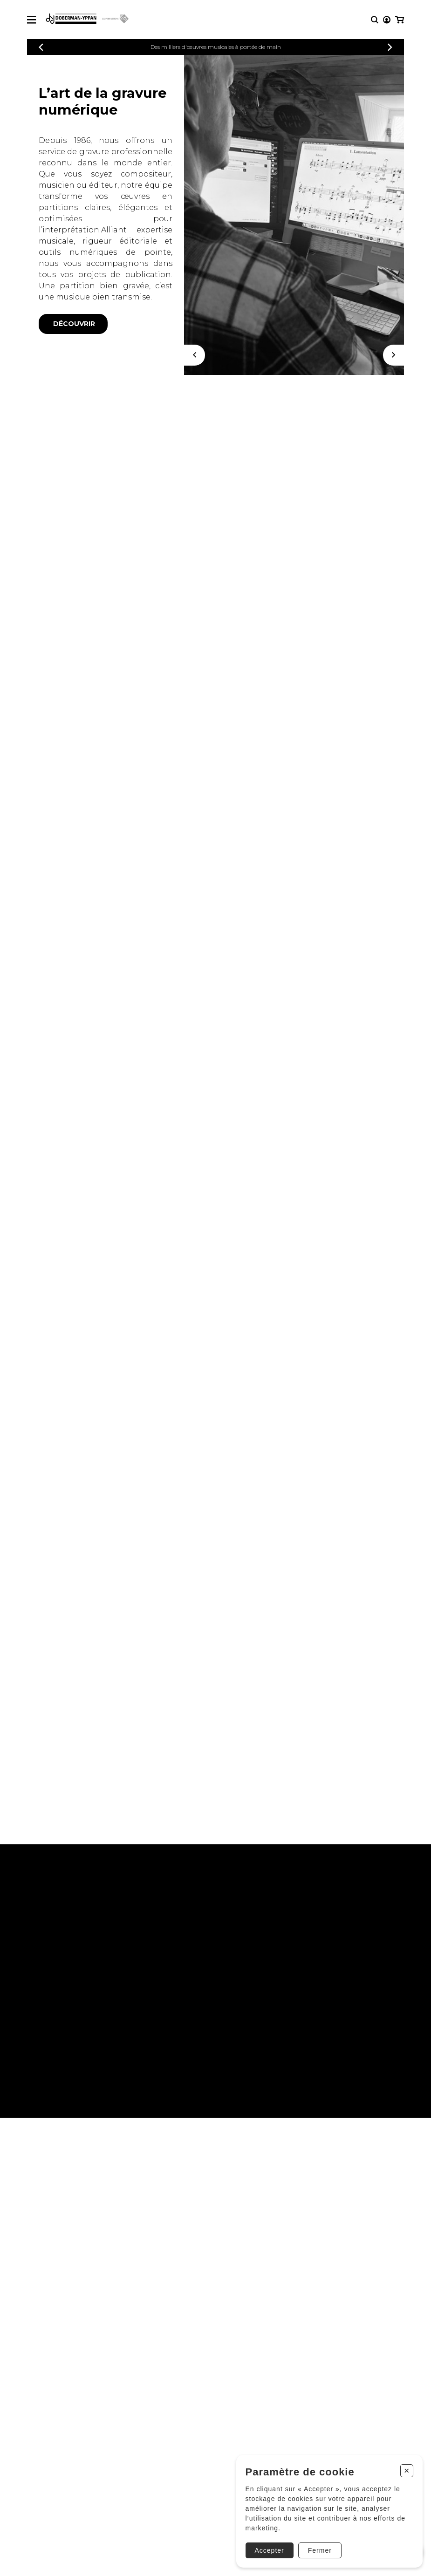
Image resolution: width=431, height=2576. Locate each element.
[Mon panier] (399, 19)
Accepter (269, 2550)
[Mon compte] (386, 19)
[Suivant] (393, 355)
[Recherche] (374, 19)
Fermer (320, 2550)
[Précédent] (41, 47)
